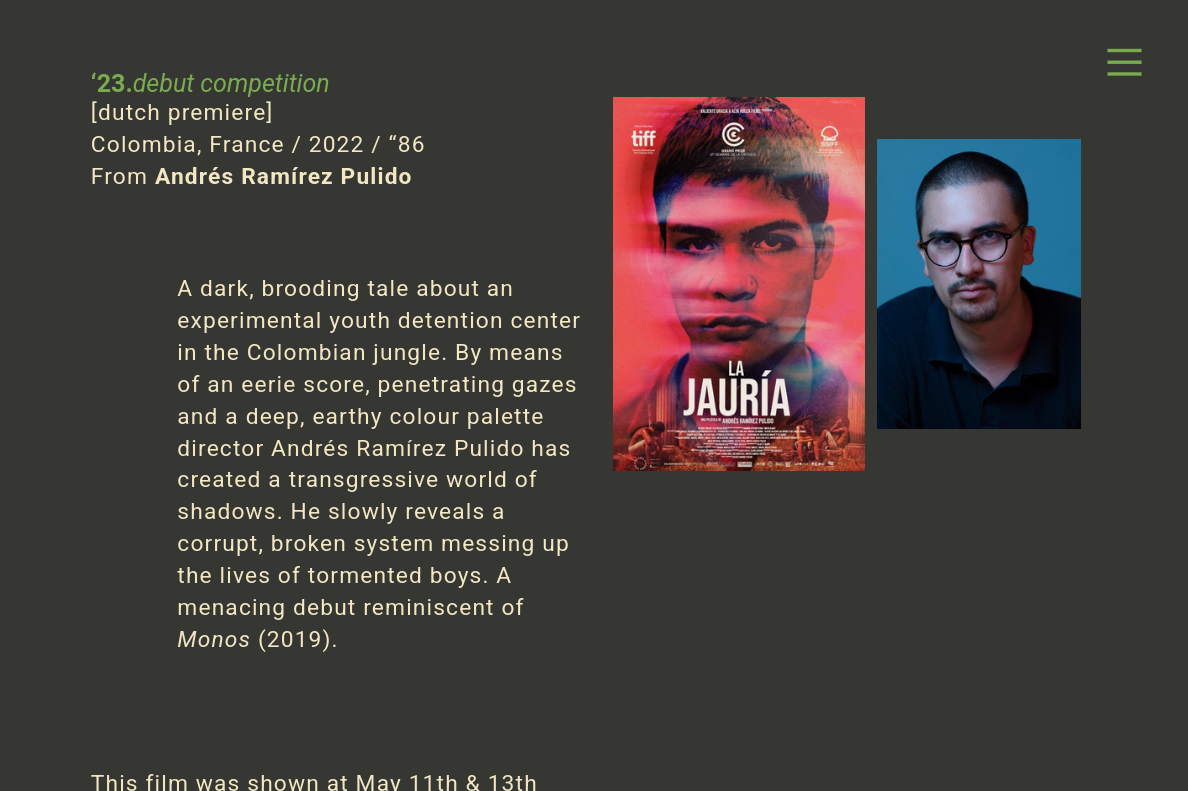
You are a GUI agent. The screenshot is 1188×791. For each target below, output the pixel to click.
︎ (1124, 63)
